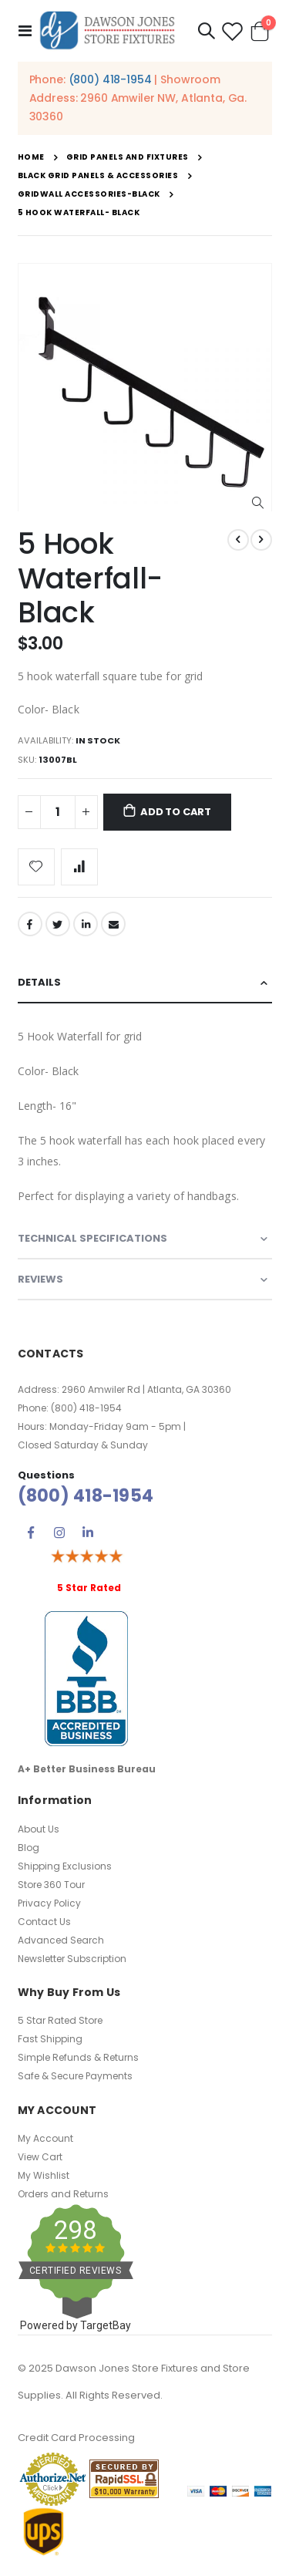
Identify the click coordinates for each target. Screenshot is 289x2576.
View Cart (40, 2156)
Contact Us (44, 1921)
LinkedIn (85, 924)
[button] (257, 503)
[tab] (145, 983)
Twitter (57, 924)
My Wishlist (43, 2175)
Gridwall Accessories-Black (89, 194)
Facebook (30, 924)
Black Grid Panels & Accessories (98, 176)
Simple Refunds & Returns (78, 2057)
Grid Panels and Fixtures (127, 157)
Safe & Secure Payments (75, 2075)
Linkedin (87, 1532)
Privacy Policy (49, 1903)
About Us (38, 1829)
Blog (28, 1847)
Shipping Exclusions (65, 1866)
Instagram (59, 1532)
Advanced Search (61, 1940)
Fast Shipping (50, 2038)
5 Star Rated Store (60, 2020)
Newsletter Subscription (72, 1958)
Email (113, 924)
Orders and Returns (63, 2193)
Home (31, 157)
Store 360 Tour (51, 1884)
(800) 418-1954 (110, 79)
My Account (45, 2138)
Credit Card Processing (76, 2437)
